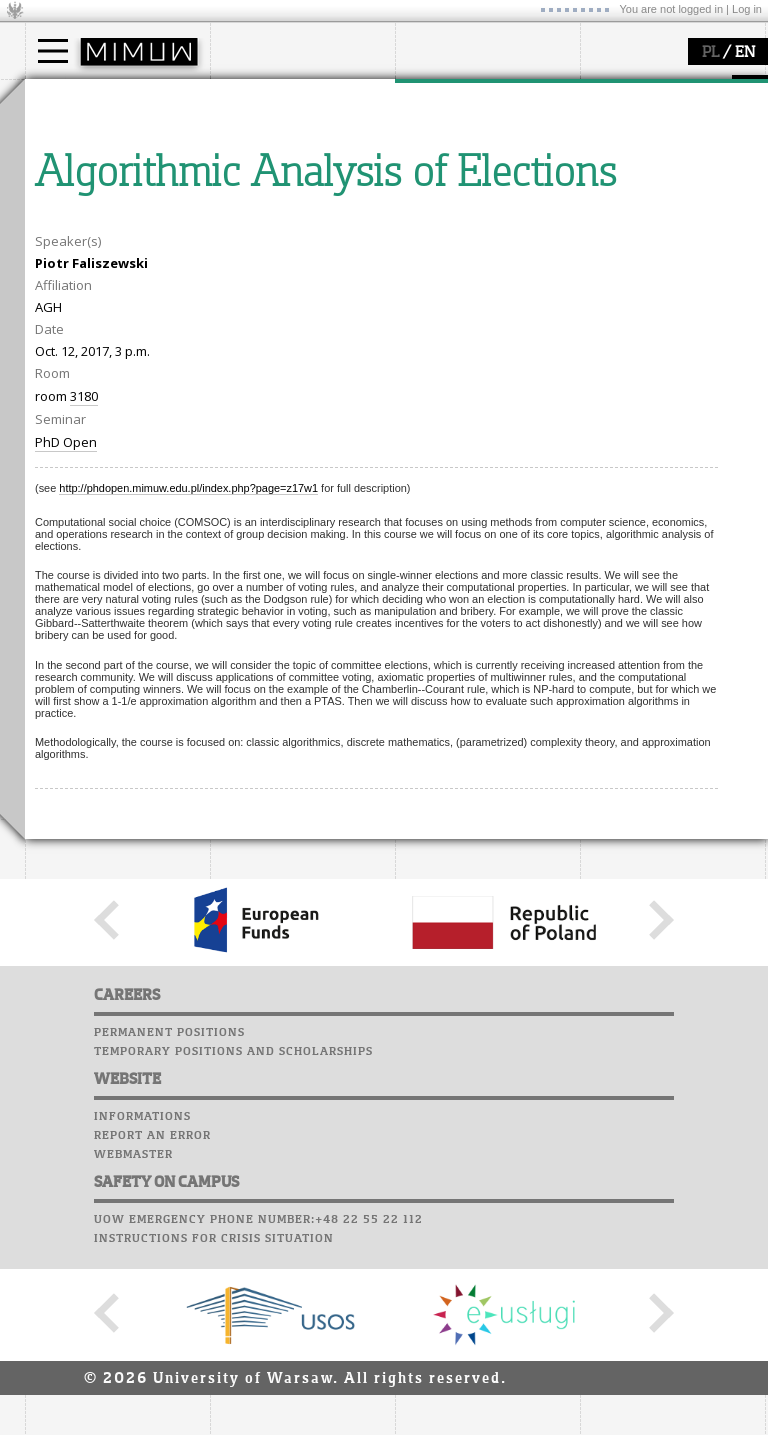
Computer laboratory (661, 128)
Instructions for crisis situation (214, 1424)
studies (69, 98)
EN (745, 53)
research (446, 98)
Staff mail (620, 166)
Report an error (152, 1321)
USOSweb (613, 90)
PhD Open (66, 627)
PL (710, 53)
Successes (617, 223)
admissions (85, 210)
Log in (747, 9)
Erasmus (76, 192)
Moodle (609, 109)
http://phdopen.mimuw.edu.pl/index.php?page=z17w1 (188, 673)
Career (607, 185)
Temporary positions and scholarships (233, 1237)
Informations (142, 1302)
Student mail (630, 147)
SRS (667, 90)
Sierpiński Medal (470, 210)
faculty (253, 98)
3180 (84, 581)
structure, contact (287, 156)
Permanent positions (169, 1218)
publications (457, 174)
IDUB (434, 228)
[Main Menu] (53, 51)
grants (439, 192)
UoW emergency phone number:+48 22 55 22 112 (258, 1405)
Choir (602, 204)
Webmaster (133, 1340)
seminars (448, 156)
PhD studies (86, 174)
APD (703, 90)
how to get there (284, 138)
